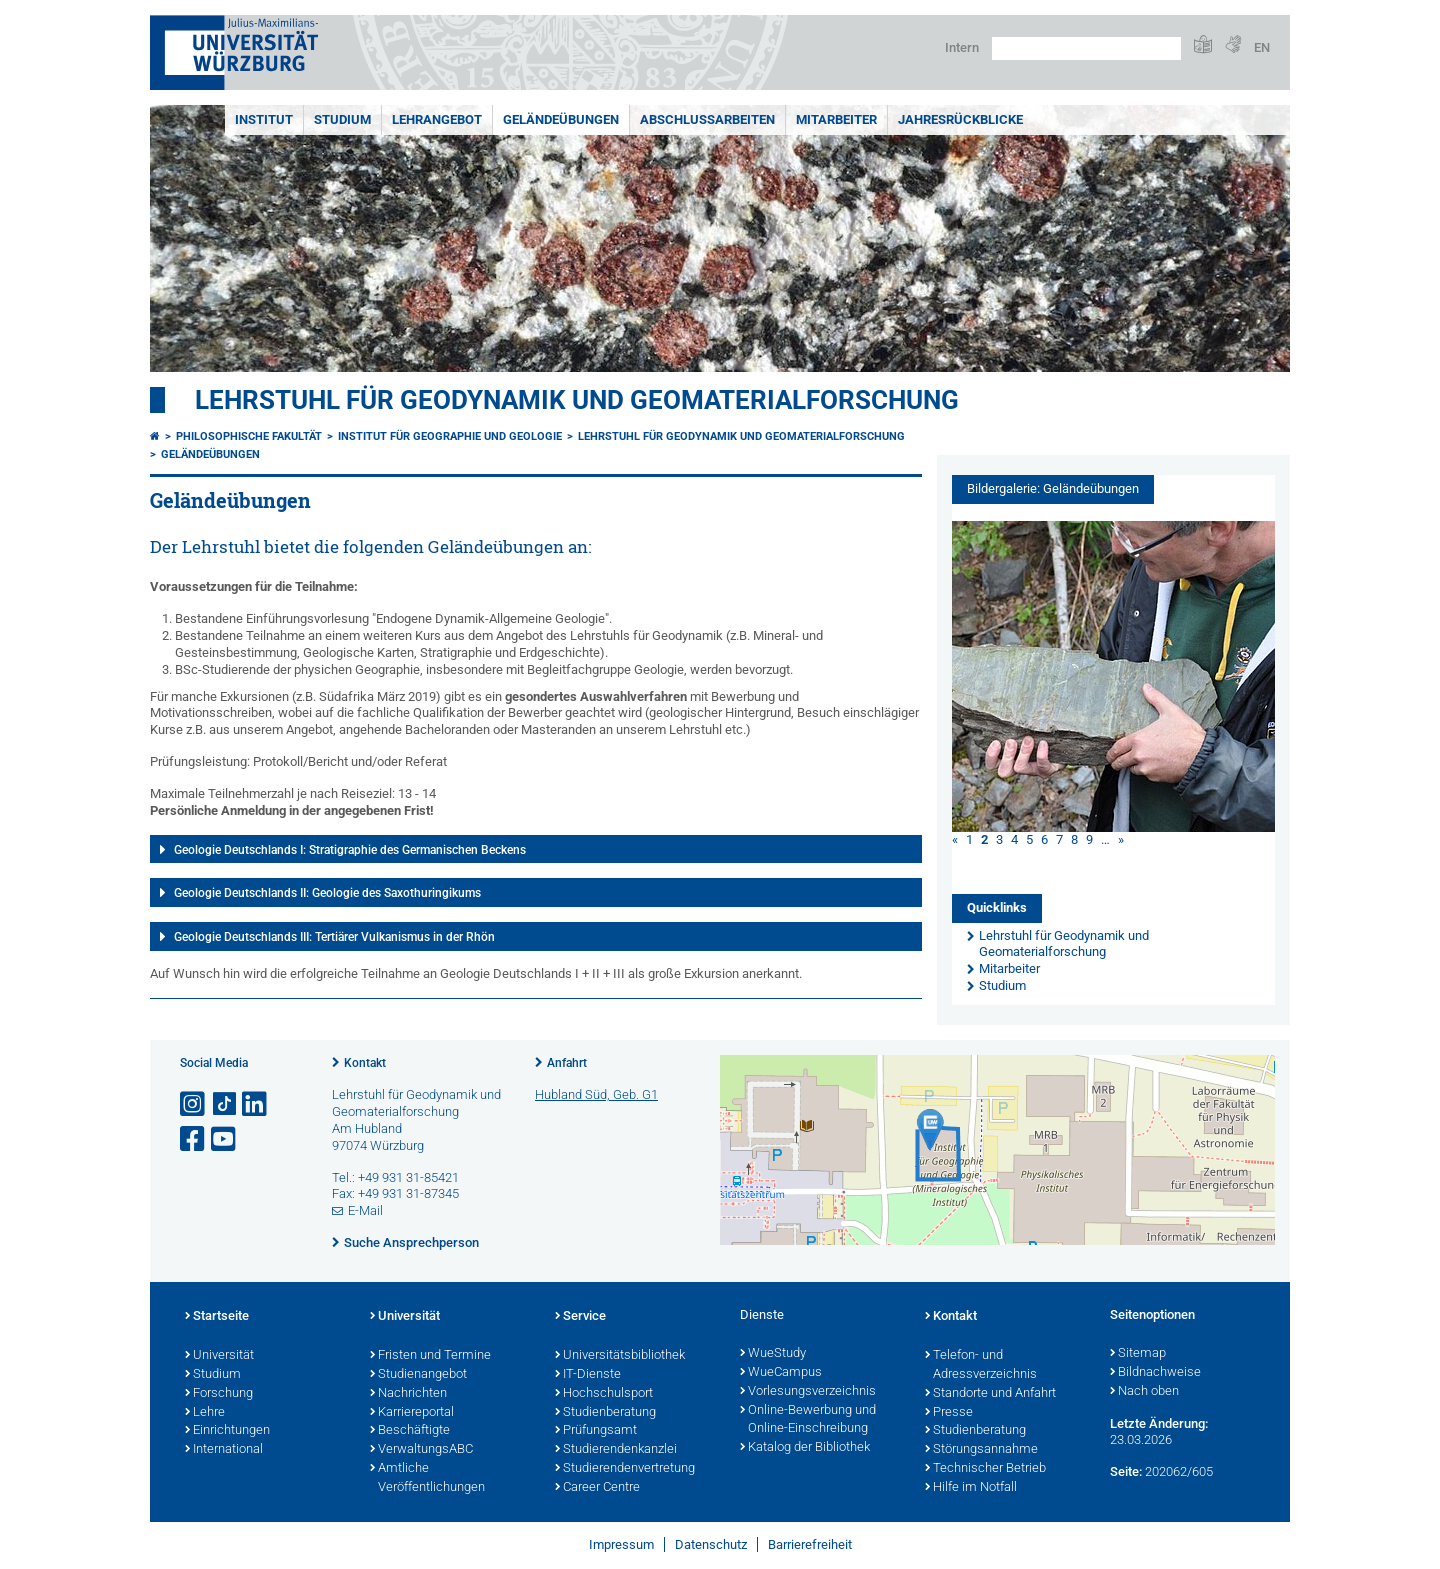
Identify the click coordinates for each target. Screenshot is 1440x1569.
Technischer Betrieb (985, 1469)
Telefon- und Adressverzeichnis (981, 1365)
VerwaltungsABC (421, 1450)
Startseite (217, 1317)
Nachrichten (408, 1394)
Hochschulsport (604, 1394)
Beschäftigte (410, 1431)
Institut (264, 119)
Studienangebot (418, 1375)
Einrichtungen (227, 1431)
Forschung (219, 1394)
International (224, 1450)
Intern (962, 47)
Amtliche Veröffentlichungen (427, 1478)
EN (1262, 47)
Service (580, 1317)
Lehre (205, 1413)
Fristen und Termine (430, 1356)
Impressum (621, 1544)
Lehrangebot (437, 119)
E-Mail (365, 1210)
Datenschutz (711, 1544)
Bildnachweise (1155, 1373)
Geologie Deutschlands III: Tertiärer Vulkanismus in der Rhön (334, 937)
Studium (342, 119)
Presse (949, 1413)
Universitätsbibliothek (620, 1356)
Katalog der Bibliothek (805, 1448)
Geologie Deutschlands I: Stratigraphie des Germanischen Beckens (350, 850)
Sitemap (1138, 1354)
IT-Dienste (588, 1375)
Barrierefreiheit (810, 1544)
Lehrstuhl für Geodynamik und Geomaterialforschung (577, 400)
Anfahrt (567, 1063)
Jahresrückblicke (960, 119)
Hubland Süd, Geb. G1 (596, 1094)
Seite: (1126, 1471)
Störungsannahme (981, 1450)
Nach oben (1144, 1392)
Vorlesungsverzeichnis (808, 1392)
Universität (219, 1356)
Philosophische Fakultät (249, 436)
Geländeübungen (561, 119)
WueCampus (781, 1373)
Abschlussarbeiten (707, 119)
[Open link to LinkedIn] (256, 1104)
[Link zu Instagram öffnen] (194, 1104)
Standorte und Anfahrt (990, 1394)
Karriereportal (412, 1413)
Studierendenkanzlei (616, 1450)
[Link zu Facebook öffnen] (194, 1139)
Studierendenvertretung (625, 1469)
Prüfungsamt (596, 1431)
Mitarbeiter (836, 119)
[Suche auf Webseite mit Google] (1086, 48)
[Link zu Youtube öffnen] (225, 1139)
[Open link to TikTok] (225, 1104)
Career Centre (597, 1488)
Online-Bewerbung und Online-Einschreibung (808, 1420)
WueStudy (773, 1354)
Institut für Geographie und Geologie (450, 436)
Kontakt (365, 1063)
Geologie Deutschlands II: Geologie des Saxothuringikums (327, 893)
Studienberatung (605, 1413)
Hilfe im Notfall (971, 1488)
